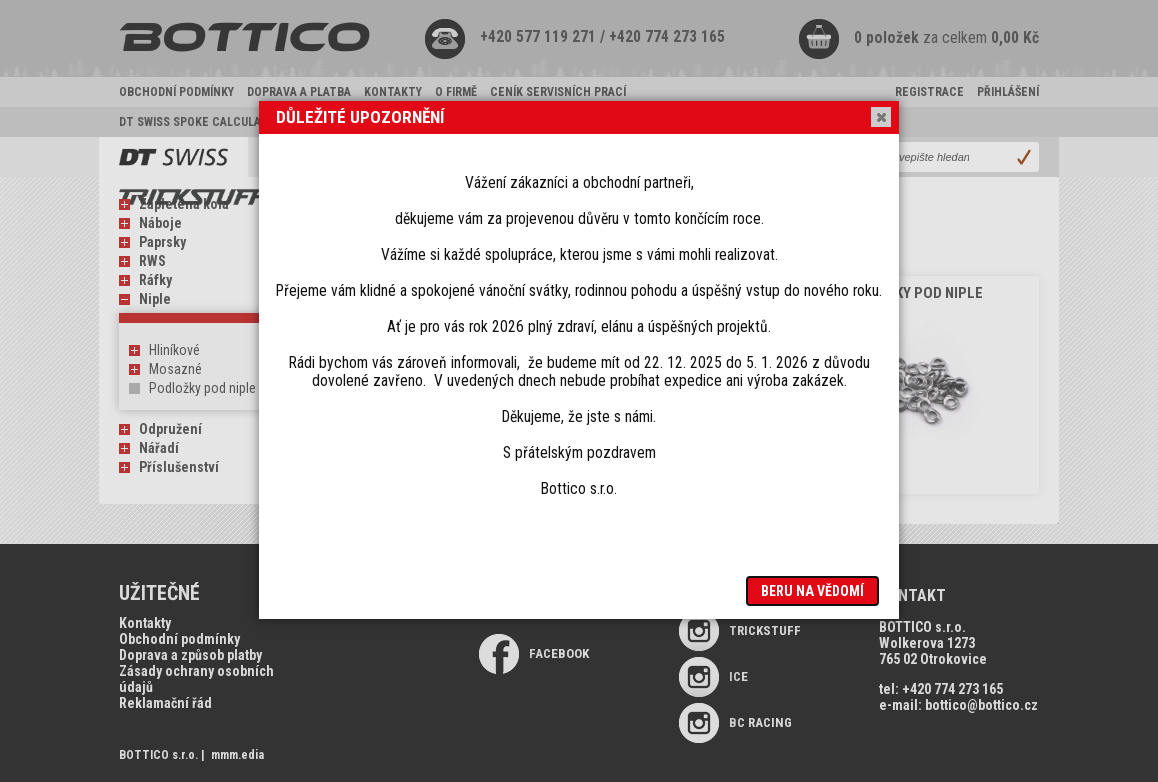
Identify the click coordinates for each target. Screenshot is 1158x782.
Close (880, 117)
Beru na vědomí (812, 591)
